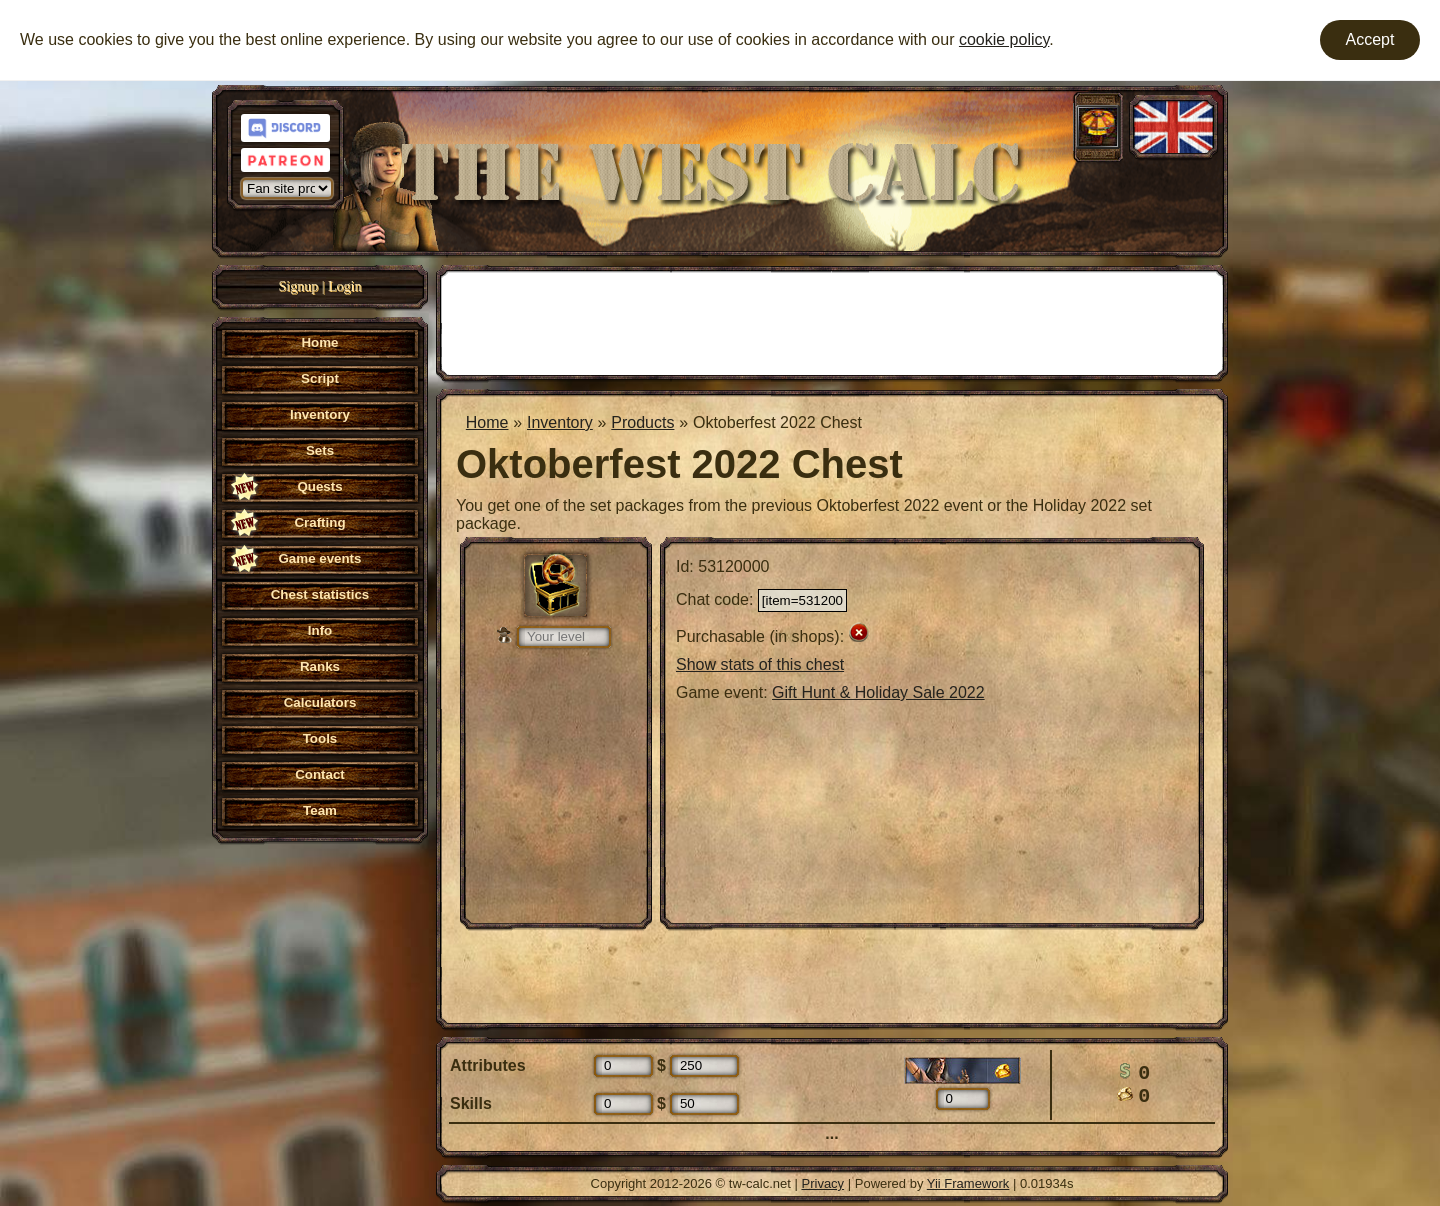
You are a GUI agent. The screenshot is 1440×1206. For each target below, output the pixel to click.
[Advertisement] (832, 321)
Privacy (823, 1183)
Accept (1370, 39)
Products (642, 422)
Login (344, 286)
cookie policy (1004, 39)
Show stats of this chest (760, 664)
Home (487, 422)
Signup (299, 286)
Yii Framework (968, 1183)
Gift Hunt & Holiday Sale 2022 (878, 692)
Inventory (560, 422)
